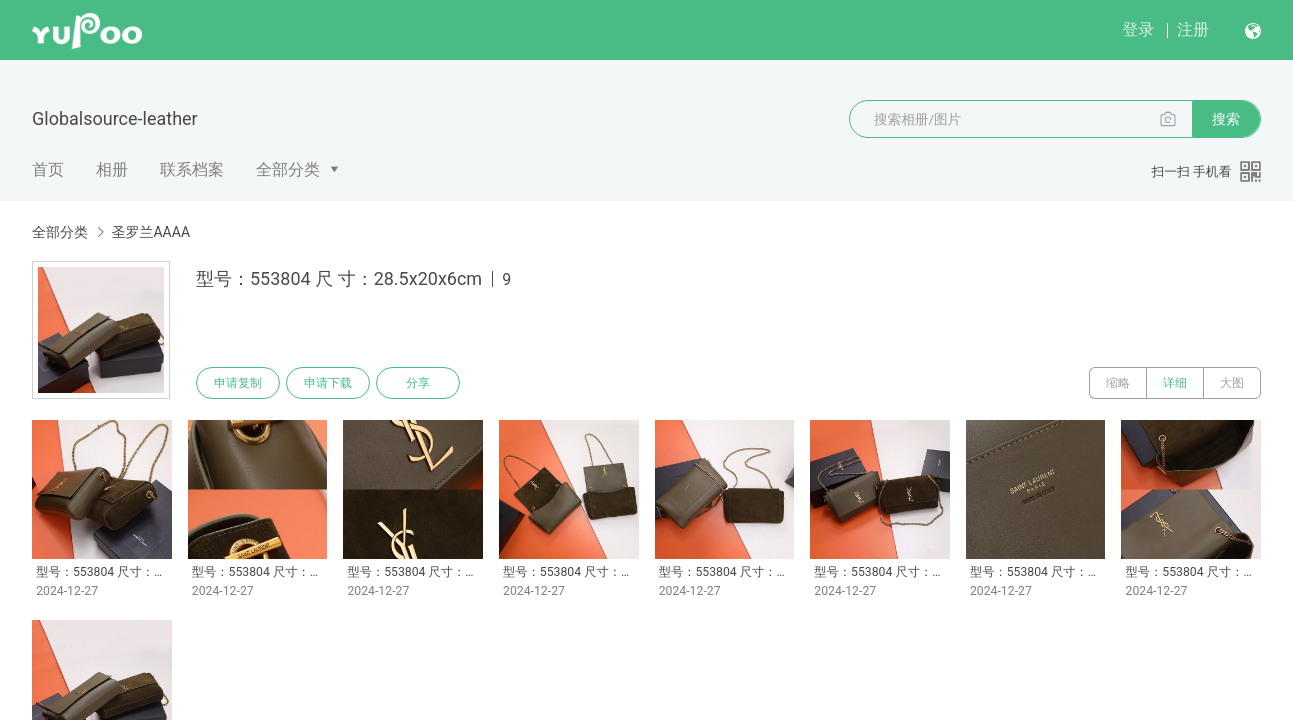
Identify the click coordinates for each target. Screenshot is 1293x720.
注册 (1193, 29)
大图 (1232, 383)
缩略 (1118, 383)
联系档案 (192, 169)
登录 (1138, 29)
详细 (1175, 383)
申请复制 (238, 383)
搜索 (1226, 119)
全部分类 (288, 169)
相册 (112, 169)
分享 (418, 383)
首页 (48, 169)
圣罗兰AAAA (150, 232)
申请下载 (328, 383)
